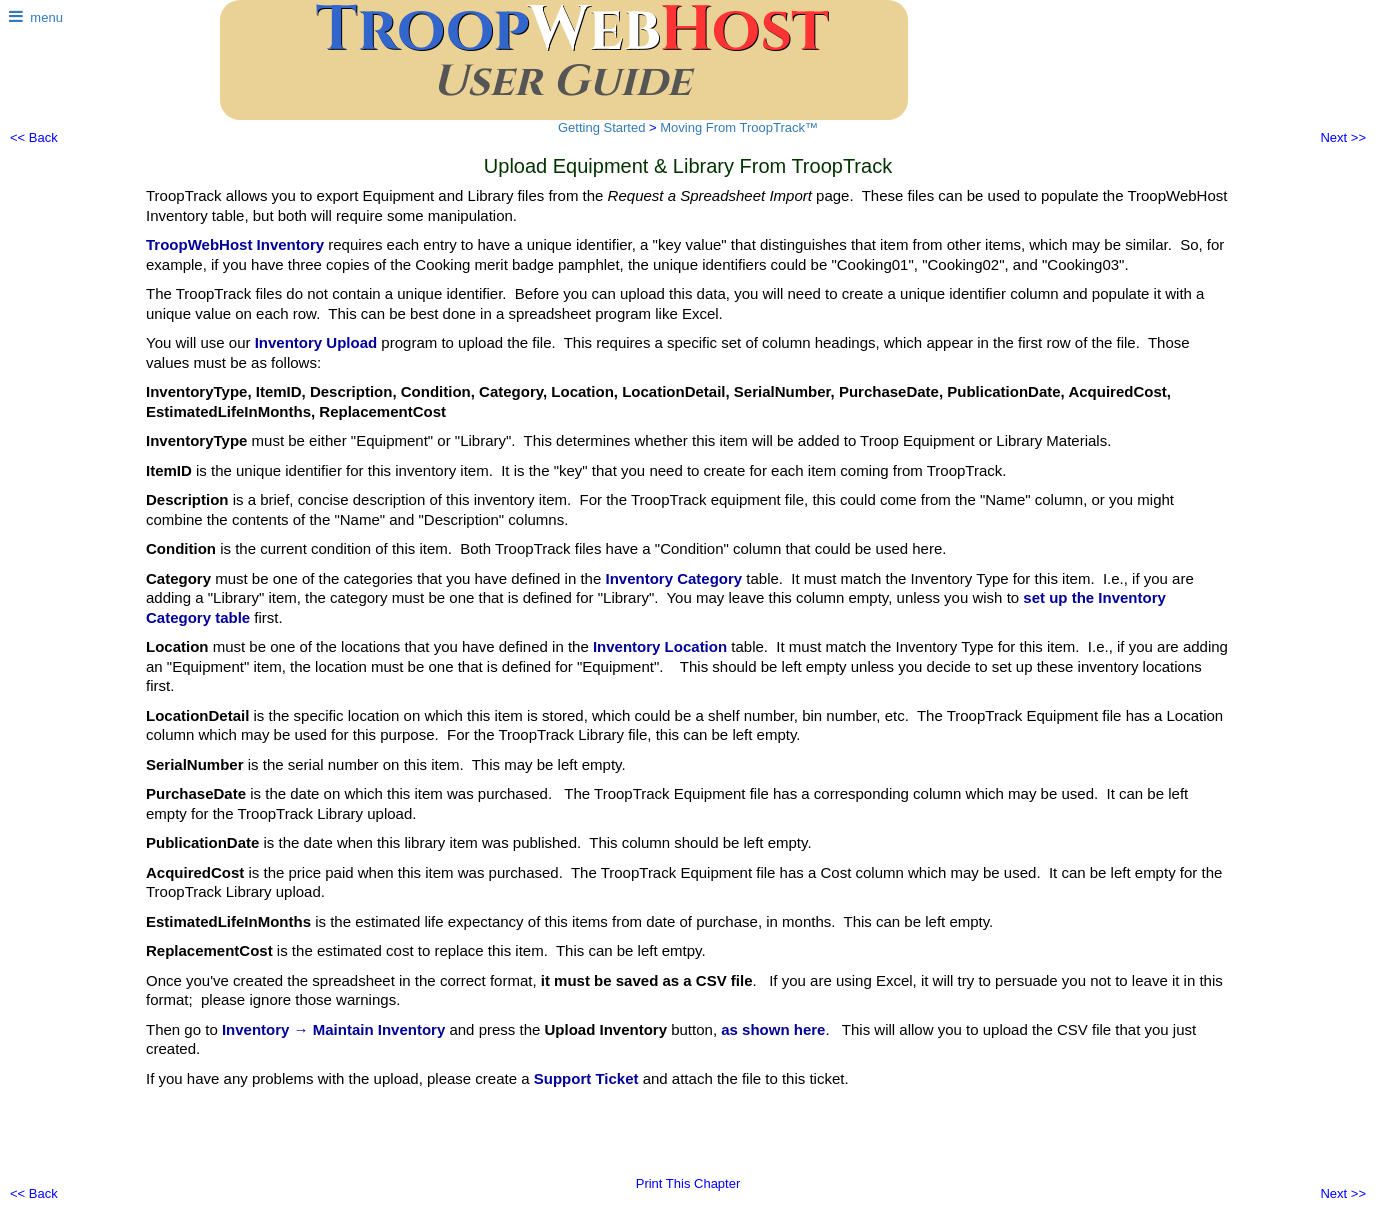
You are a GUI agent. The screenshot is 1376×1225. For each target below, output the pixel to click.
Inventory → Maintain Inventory (333, 1029)
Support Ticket (586, 1078)
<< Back (34, 137)
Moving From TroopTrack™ (739, 127)
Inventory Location (660, 646)
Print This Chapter (688, 1183)
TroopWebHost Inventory (235, 244)
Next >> (1343, 137)
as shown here (773, 1029)
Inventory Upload (316, 342)
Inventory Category (673, 578)
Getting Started (601, 127)
